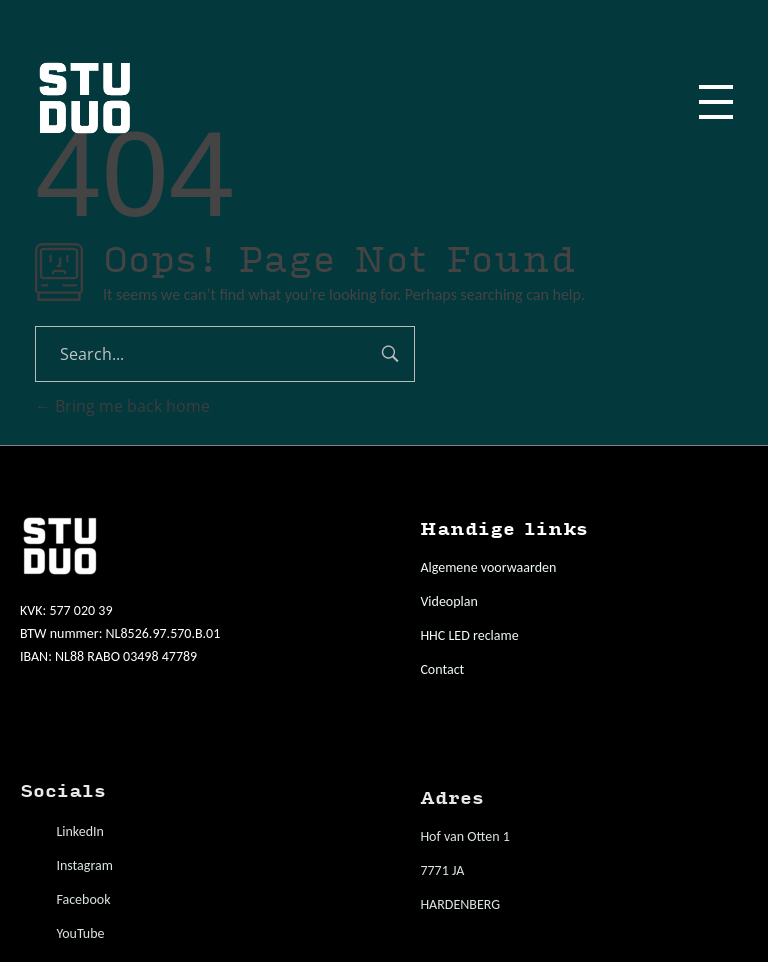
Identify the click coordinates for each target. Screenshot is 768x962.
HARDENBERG (460, 904)
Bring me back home (122, 406)
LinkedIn (80, 831)
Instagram (84, 865)
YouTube (80, 933)
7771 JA (442, 870)
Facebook (83, 899)
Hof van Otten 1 (464, 836)
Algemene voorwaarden (488, 567)
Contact (442, 669)
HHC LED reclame (469, 635)
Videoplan (449, 601)
